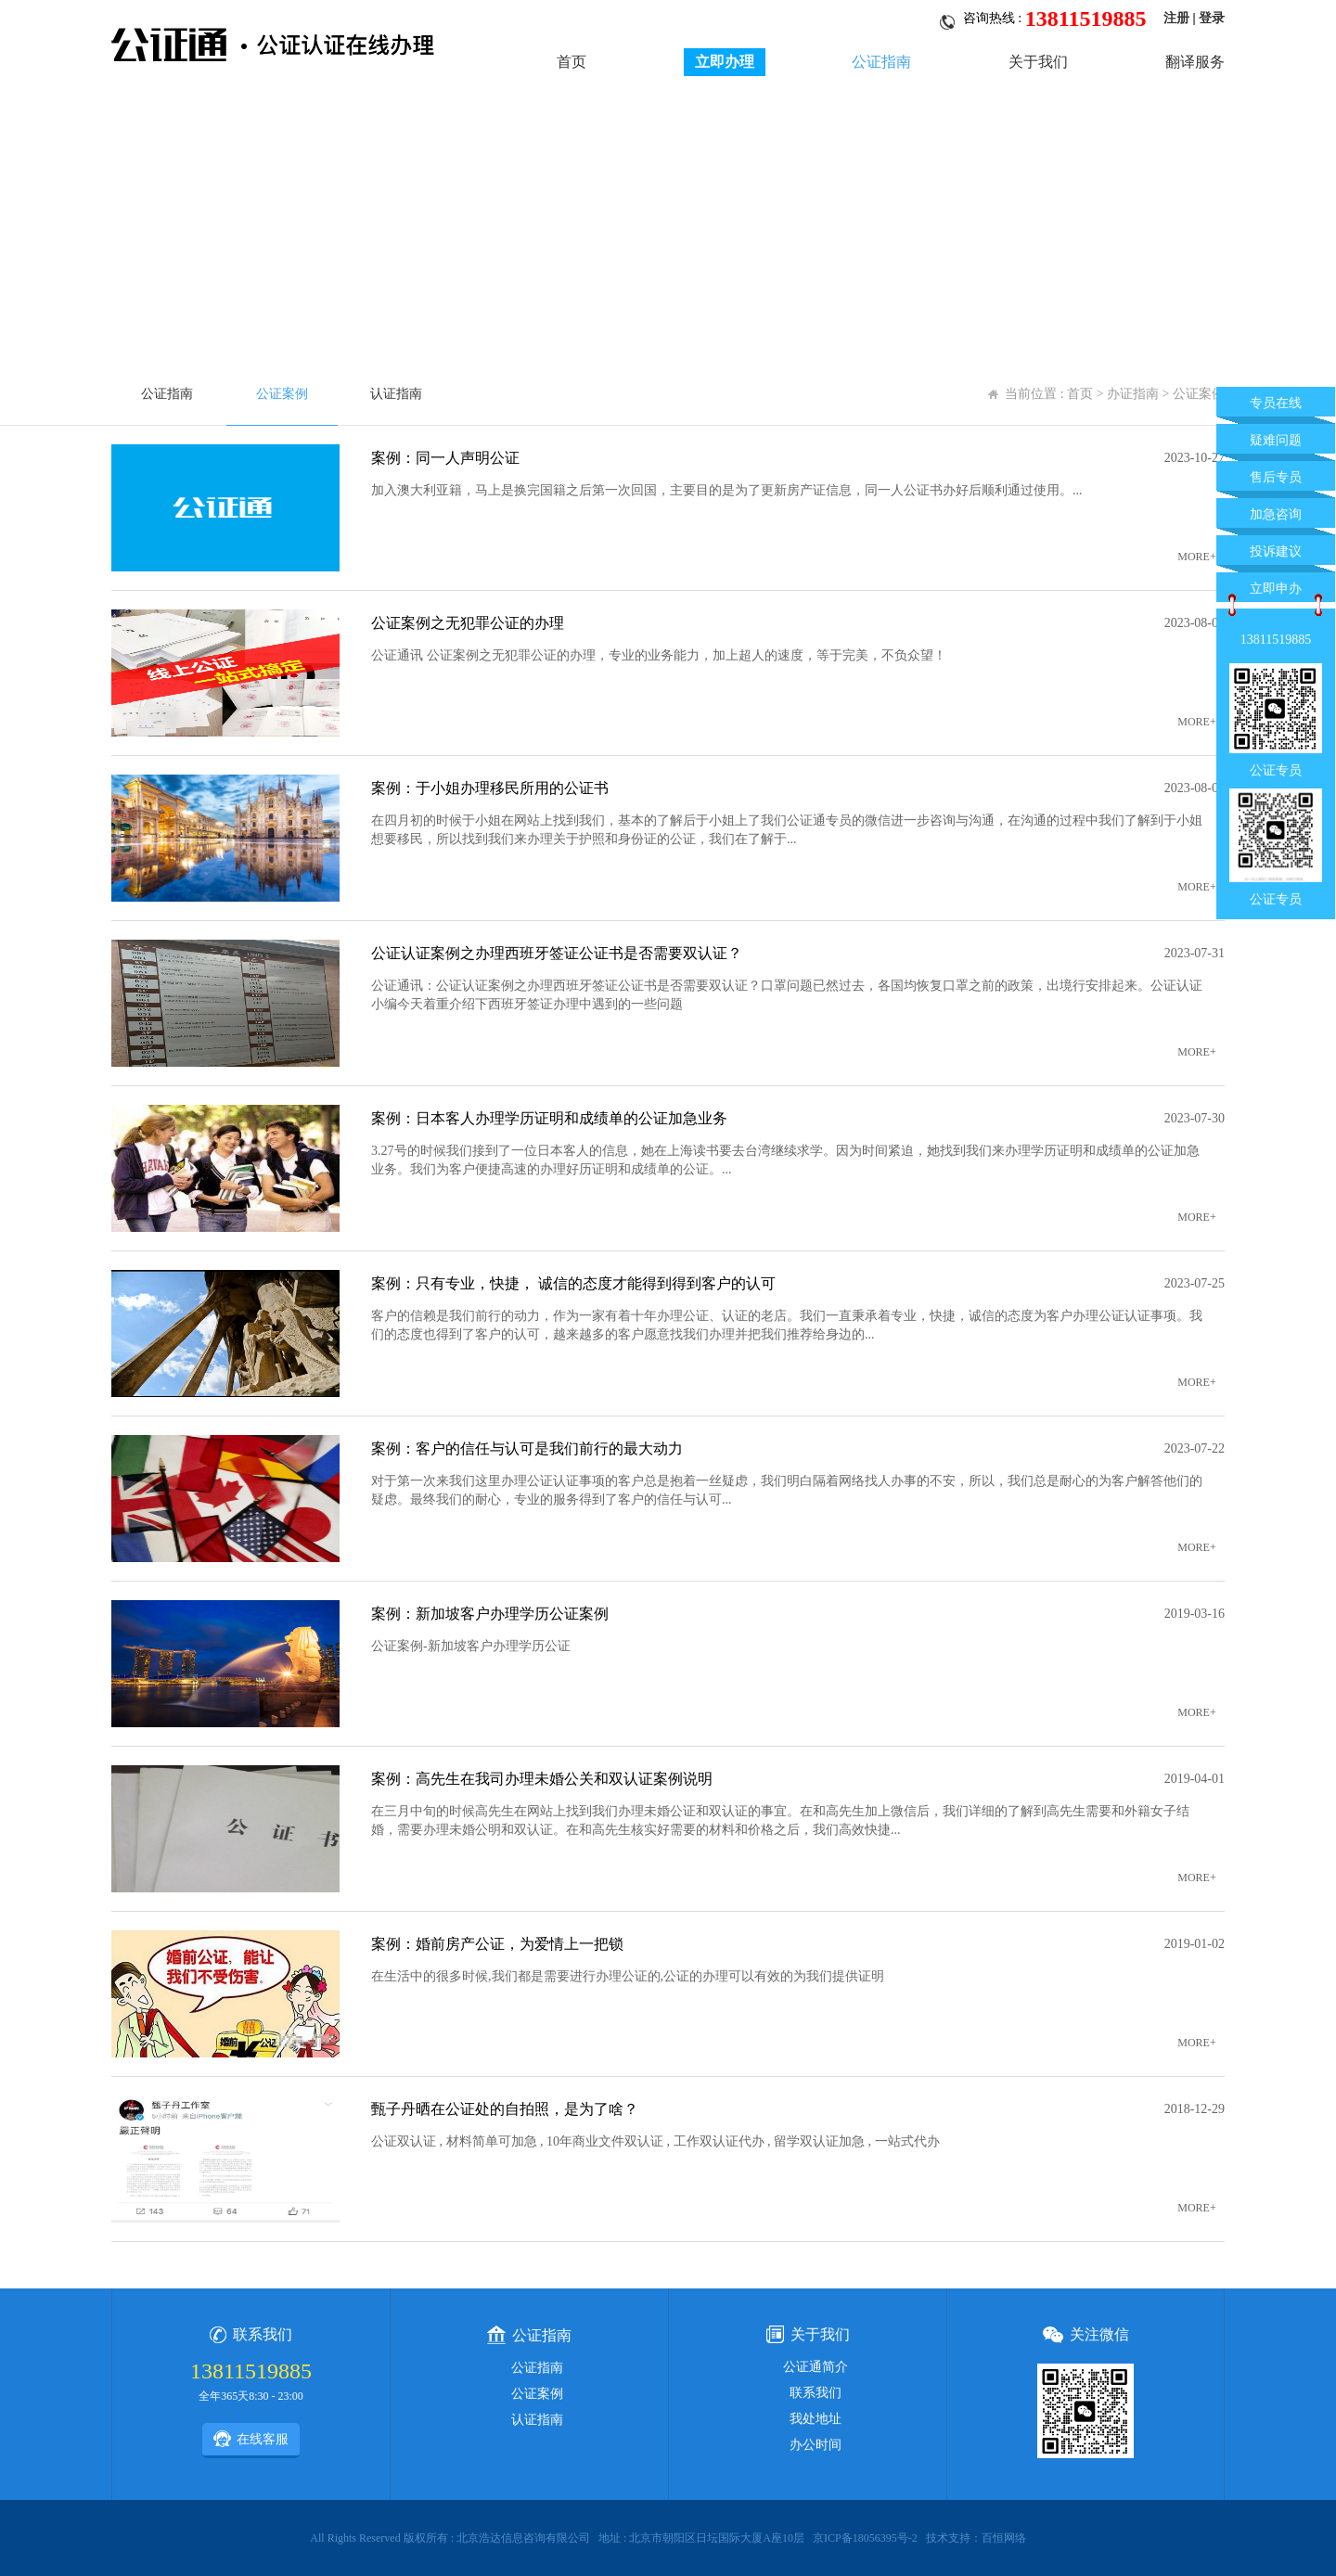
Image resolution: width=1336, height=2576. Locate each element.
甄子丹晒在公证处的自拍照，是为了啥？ (504, 2109)
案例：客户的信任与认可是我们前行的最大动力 (527, 1448)
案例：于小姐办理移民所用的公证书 (490, 788)
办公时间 (815, 2445)
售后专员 (1276, 477)
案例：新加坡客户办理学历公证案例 (490, 1613)
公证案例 (282, 394)
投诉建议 (1276, 551)
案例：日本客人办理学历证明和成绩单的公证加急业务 (549, 1118)
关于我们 (1038, 62)
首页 (571, 62)
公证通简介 (815, 2367)
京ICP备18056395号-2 (865, 2537)
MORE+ (1196, 556)
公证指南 (881, 62)
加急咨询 (1276, 514)
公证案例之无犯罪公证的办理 (467, 623)
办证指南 (1133, 394)
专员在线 (1276, 403)
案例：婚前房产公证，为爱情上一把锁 (497, 1944)
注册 (1176, 18)
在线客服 (251, 2438)
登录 (1212, 18)
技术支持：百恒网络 (976, 2537)
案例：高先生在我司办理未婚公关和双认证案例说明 (542, 1779)
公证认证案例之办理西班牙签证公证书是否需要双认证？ (556, 953)
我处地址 (815, 2419)
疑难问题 (1276, 440)
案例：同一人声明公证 (445, 458)
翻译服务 (1195, 62)
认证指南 (396, 394)
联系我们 (815, 2393)
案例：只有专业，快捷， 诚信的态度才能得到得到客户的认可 (573, 1283)
